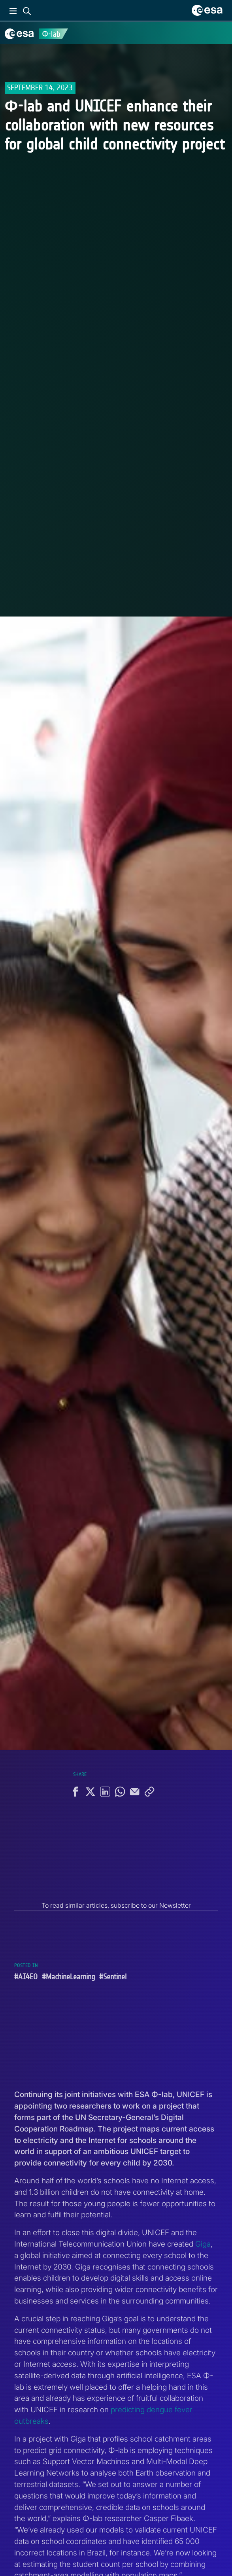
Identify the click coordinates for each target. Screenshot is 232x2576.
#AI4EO (26, 1976)
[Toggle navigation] (216, 33)
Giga (203, 2244)
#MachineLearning (68, 1976)
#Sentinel (112, 1976)
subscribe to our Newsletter (151, 1905)
